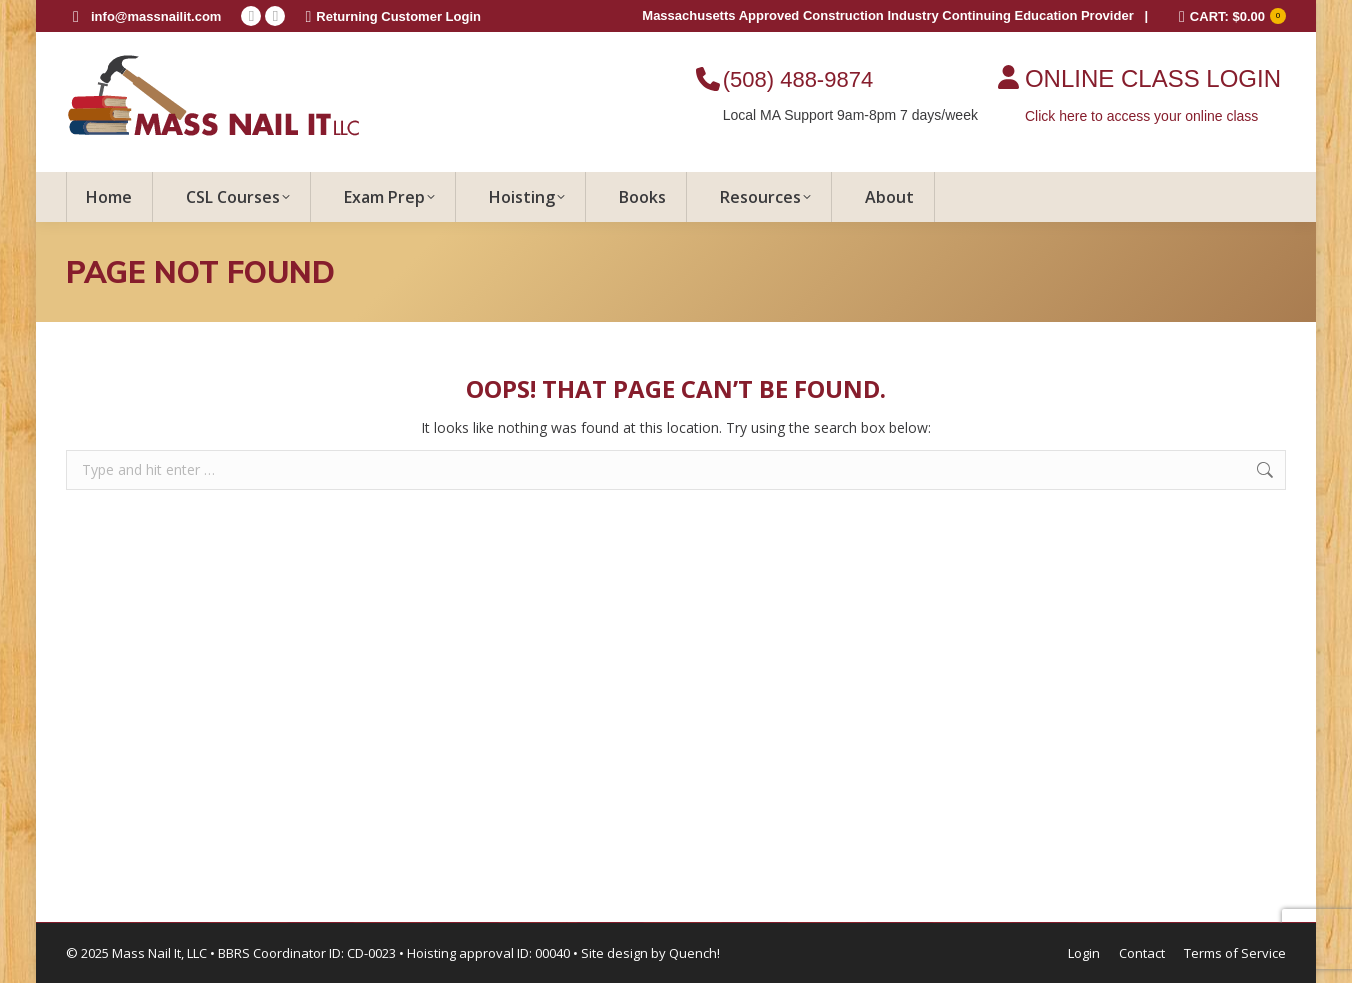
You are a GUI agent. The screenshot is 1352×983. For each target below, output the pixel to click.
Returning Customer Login (393, 16)
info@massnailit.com (156, 16)
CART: (1232, 16)
